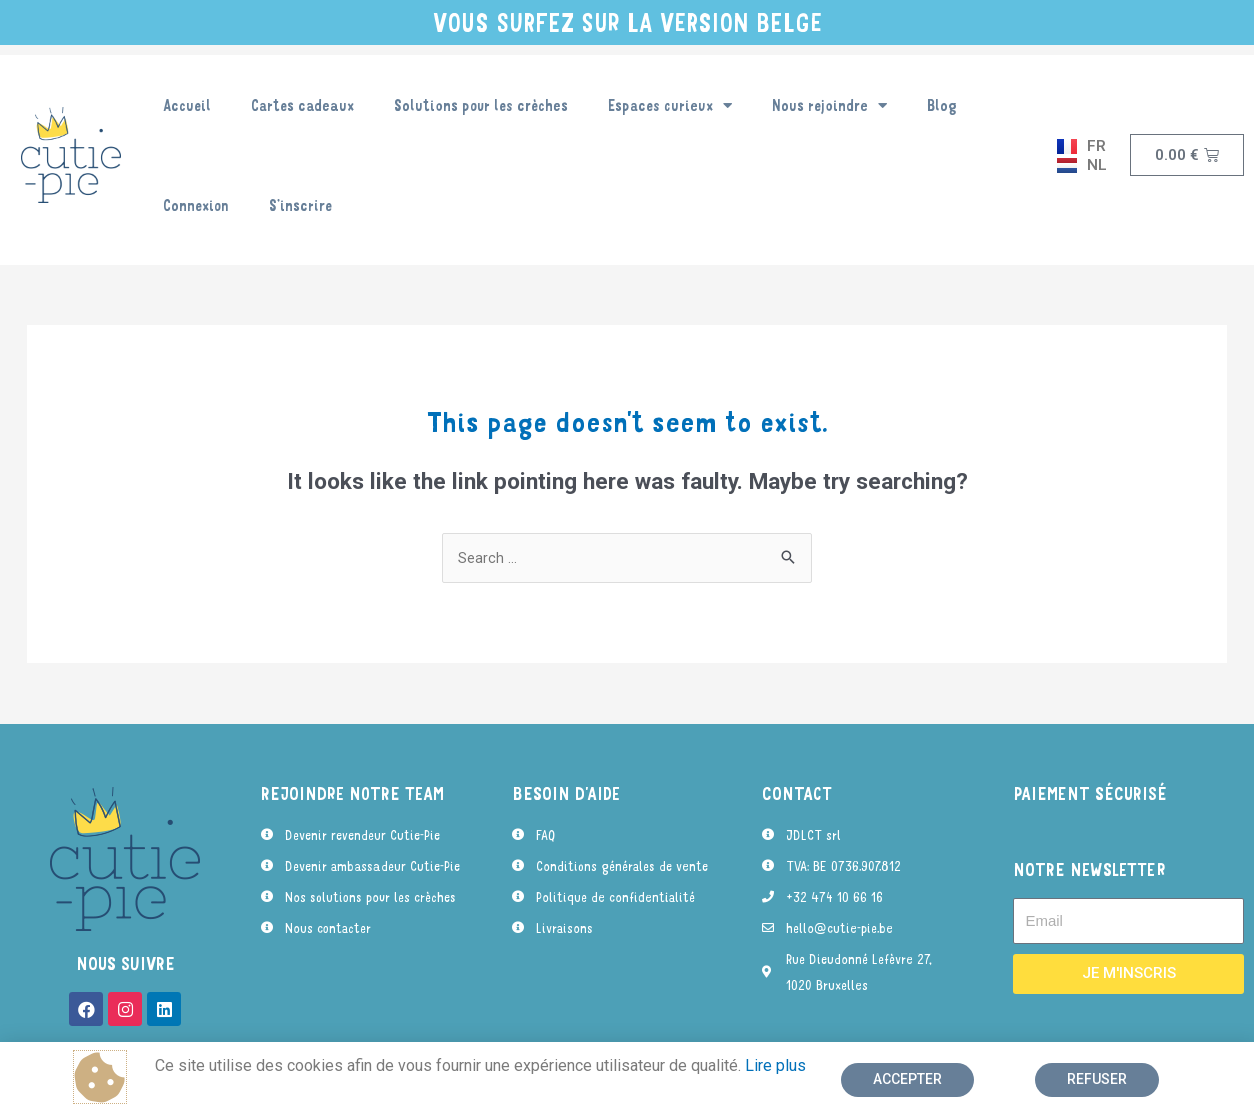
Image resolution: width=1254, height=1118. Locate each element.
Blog (942, 105)
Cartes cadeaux (302, 105)
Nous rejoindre (829, 105)
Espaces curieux (670, 105)
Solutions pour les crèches (481, 105)
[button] (907, 1080)
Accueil (187, 105)
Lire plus (775, 1065)
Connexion (196, 205)
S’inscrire (300, 205)
